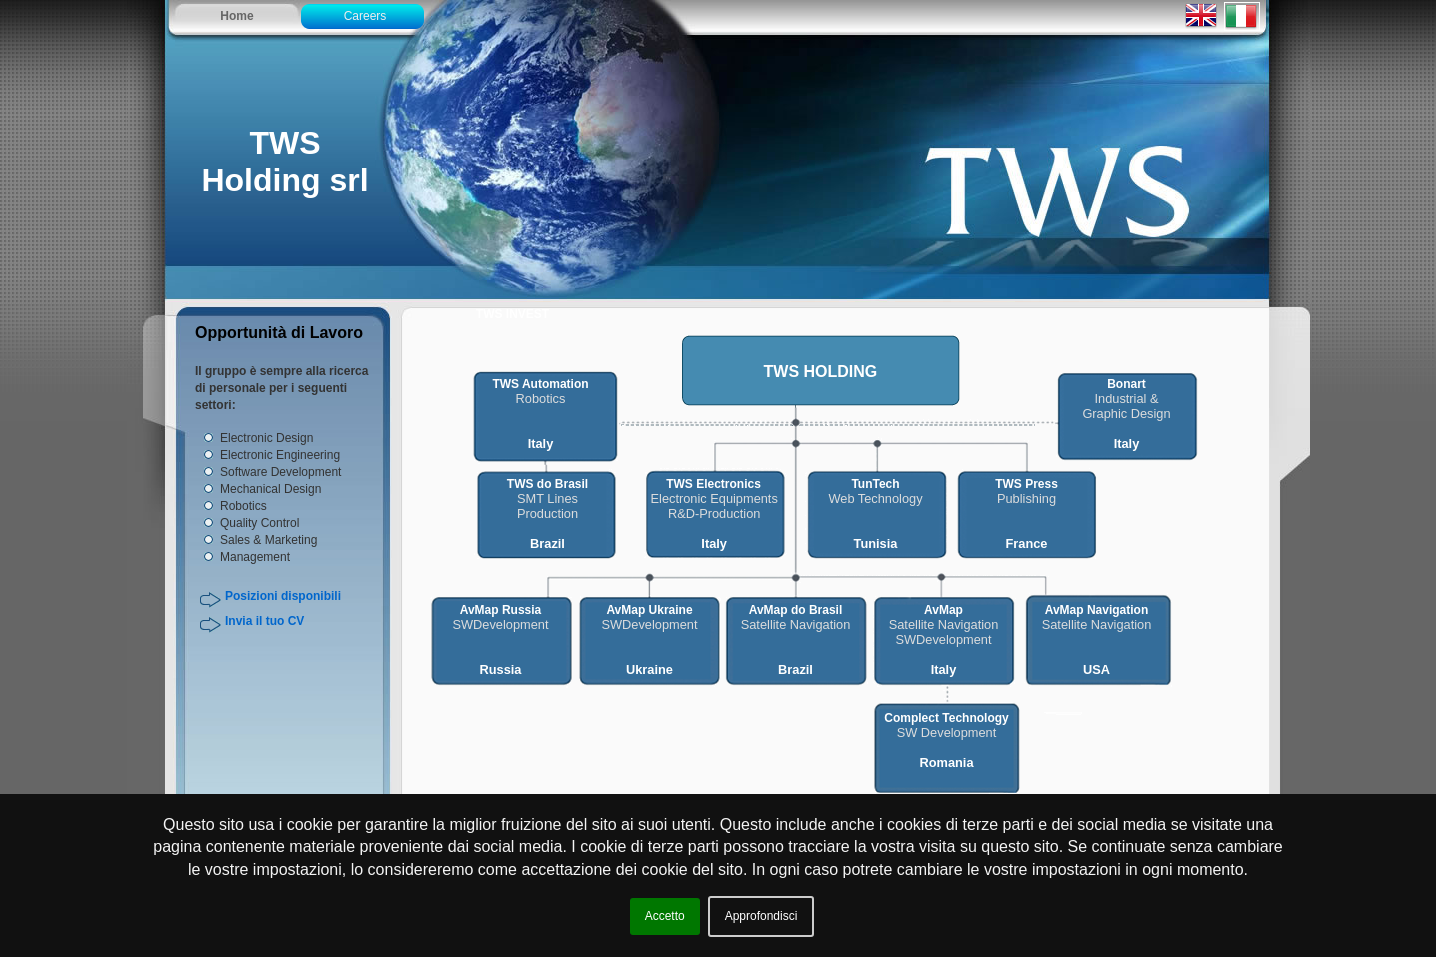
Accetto (665, 916)
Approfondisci (761, 916)
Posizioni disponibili (283, 596)
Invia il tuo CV (264, 621)
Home (236, 16)
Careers (365, 16)
